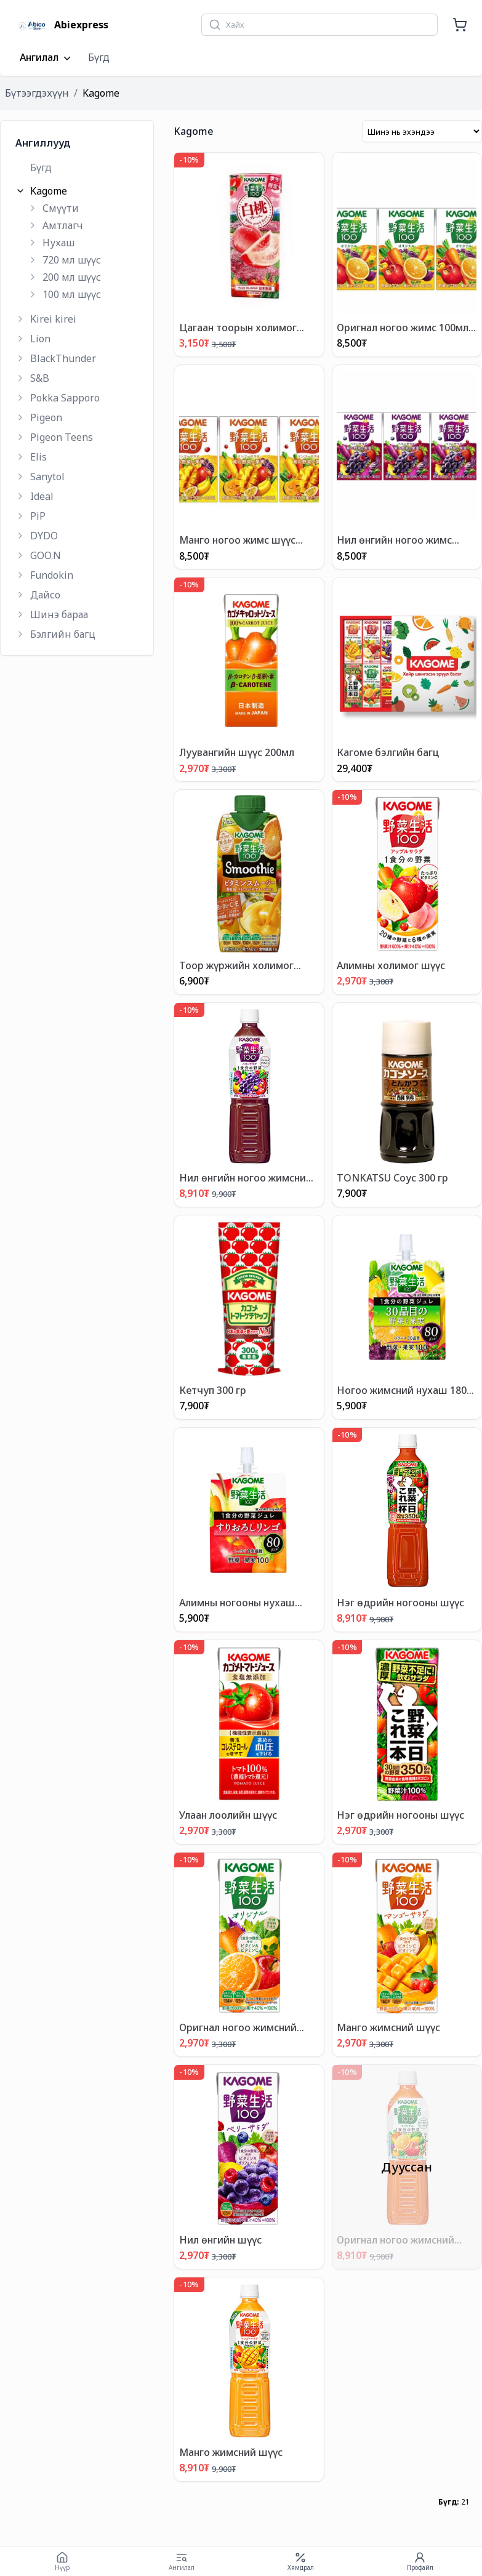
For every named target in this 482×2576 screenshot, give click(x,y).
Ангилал (46, 58)
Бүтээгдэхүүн (37, 93)
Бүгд (99, 57)
